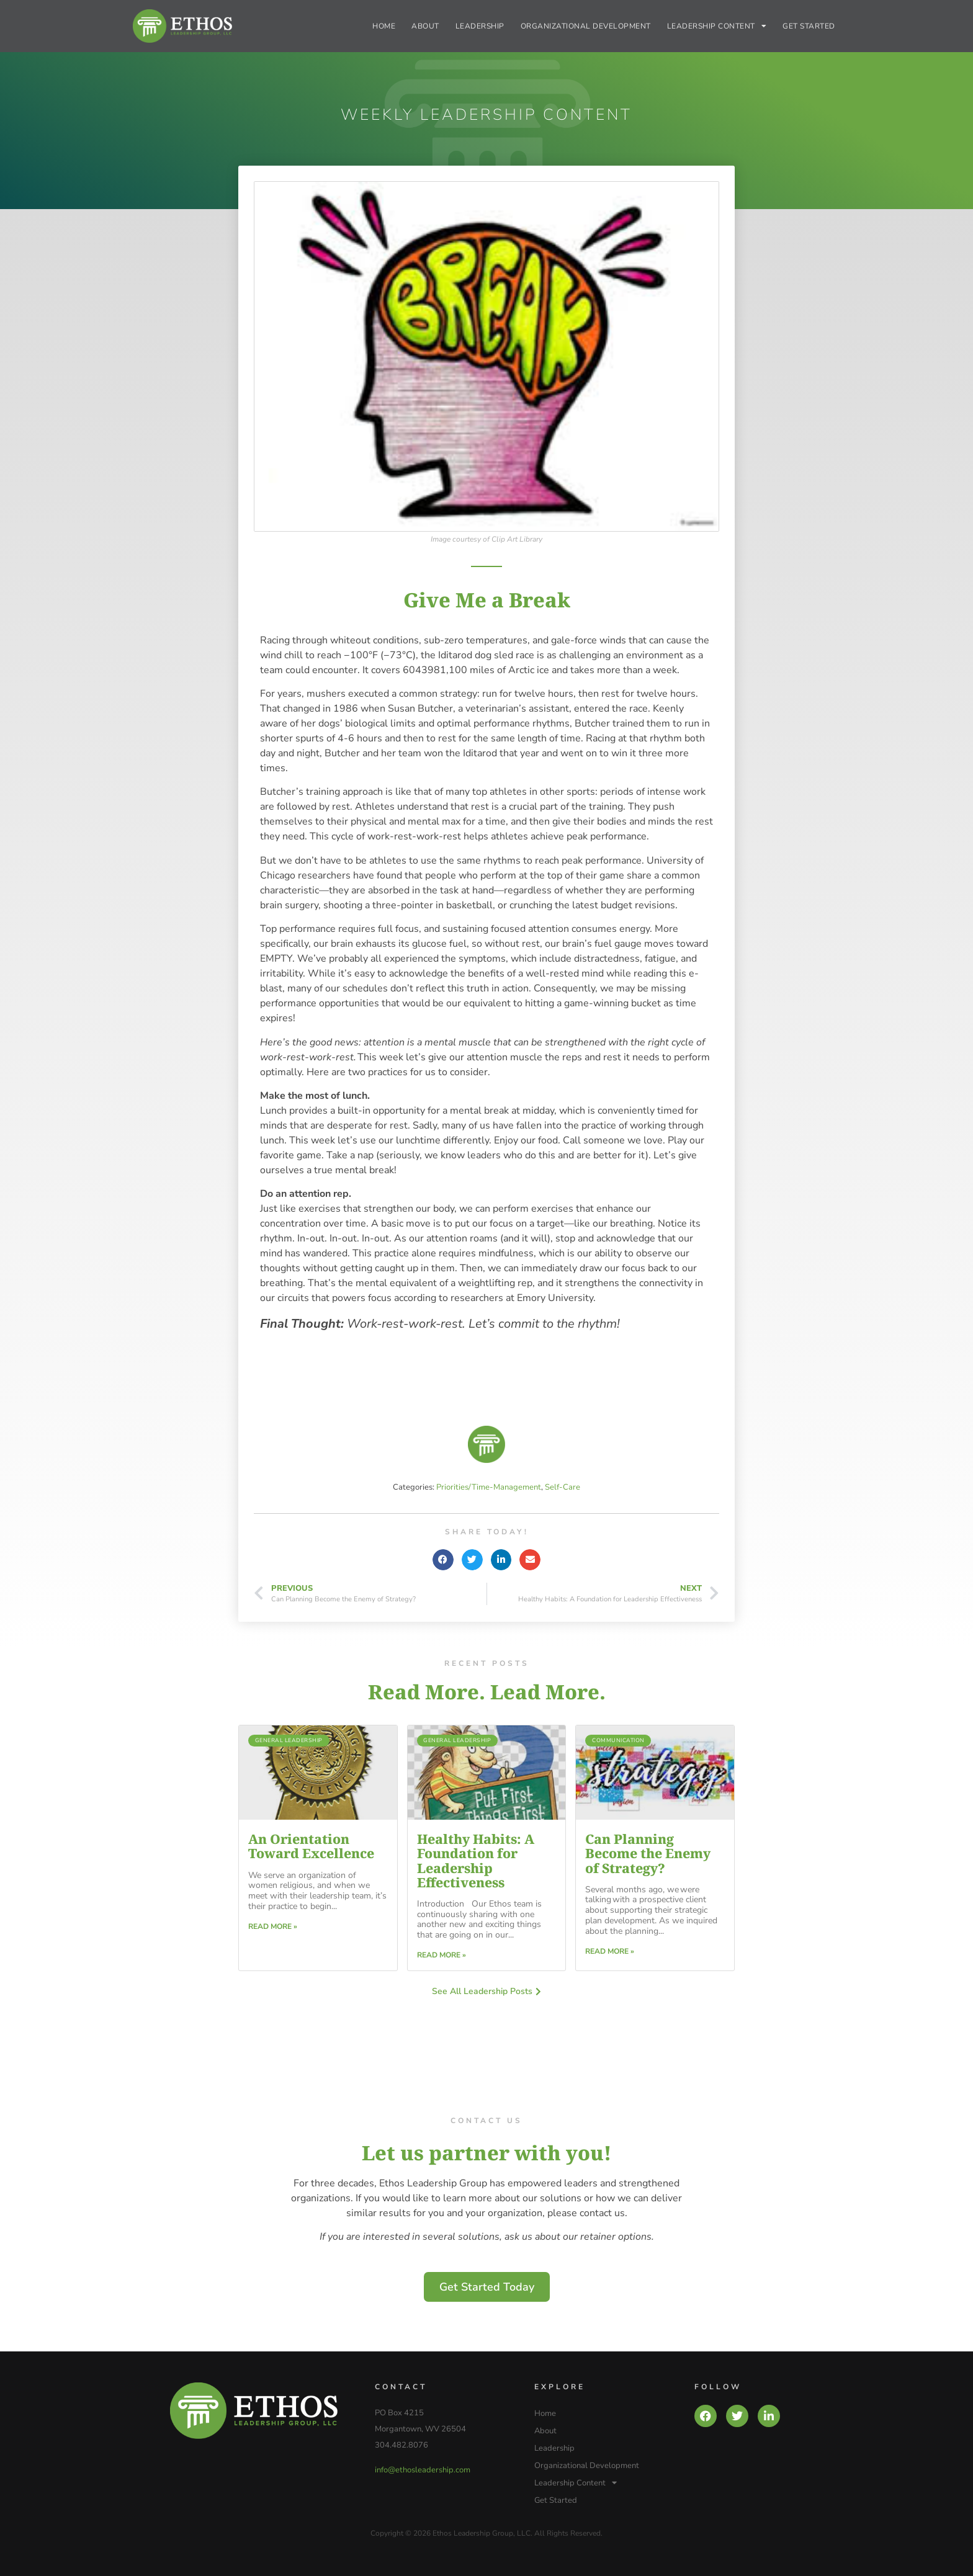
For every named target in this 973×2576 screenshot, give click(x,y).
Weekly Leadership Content (486, 114)
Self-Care (562, 1487)
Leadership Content (717, 26)
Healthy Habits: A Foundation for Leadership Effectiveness (475, 1860)
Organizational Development (586, 26)
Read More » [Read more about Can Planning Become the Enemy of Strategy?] (609, 1951)
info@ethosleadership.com (422, 2469)
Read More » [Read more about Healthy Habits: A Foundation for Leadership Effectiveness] (441, 1955)
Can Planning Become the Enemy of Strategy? (648, 1853)
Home (383, 26)
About (425, 26)
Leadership (479, 26)
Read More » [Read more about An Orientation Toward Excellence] (272, 1926)
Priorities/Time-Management (488, 1487)
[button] (443, 1559)
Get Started (808, 26)
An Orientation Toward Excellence (311, 1846)
